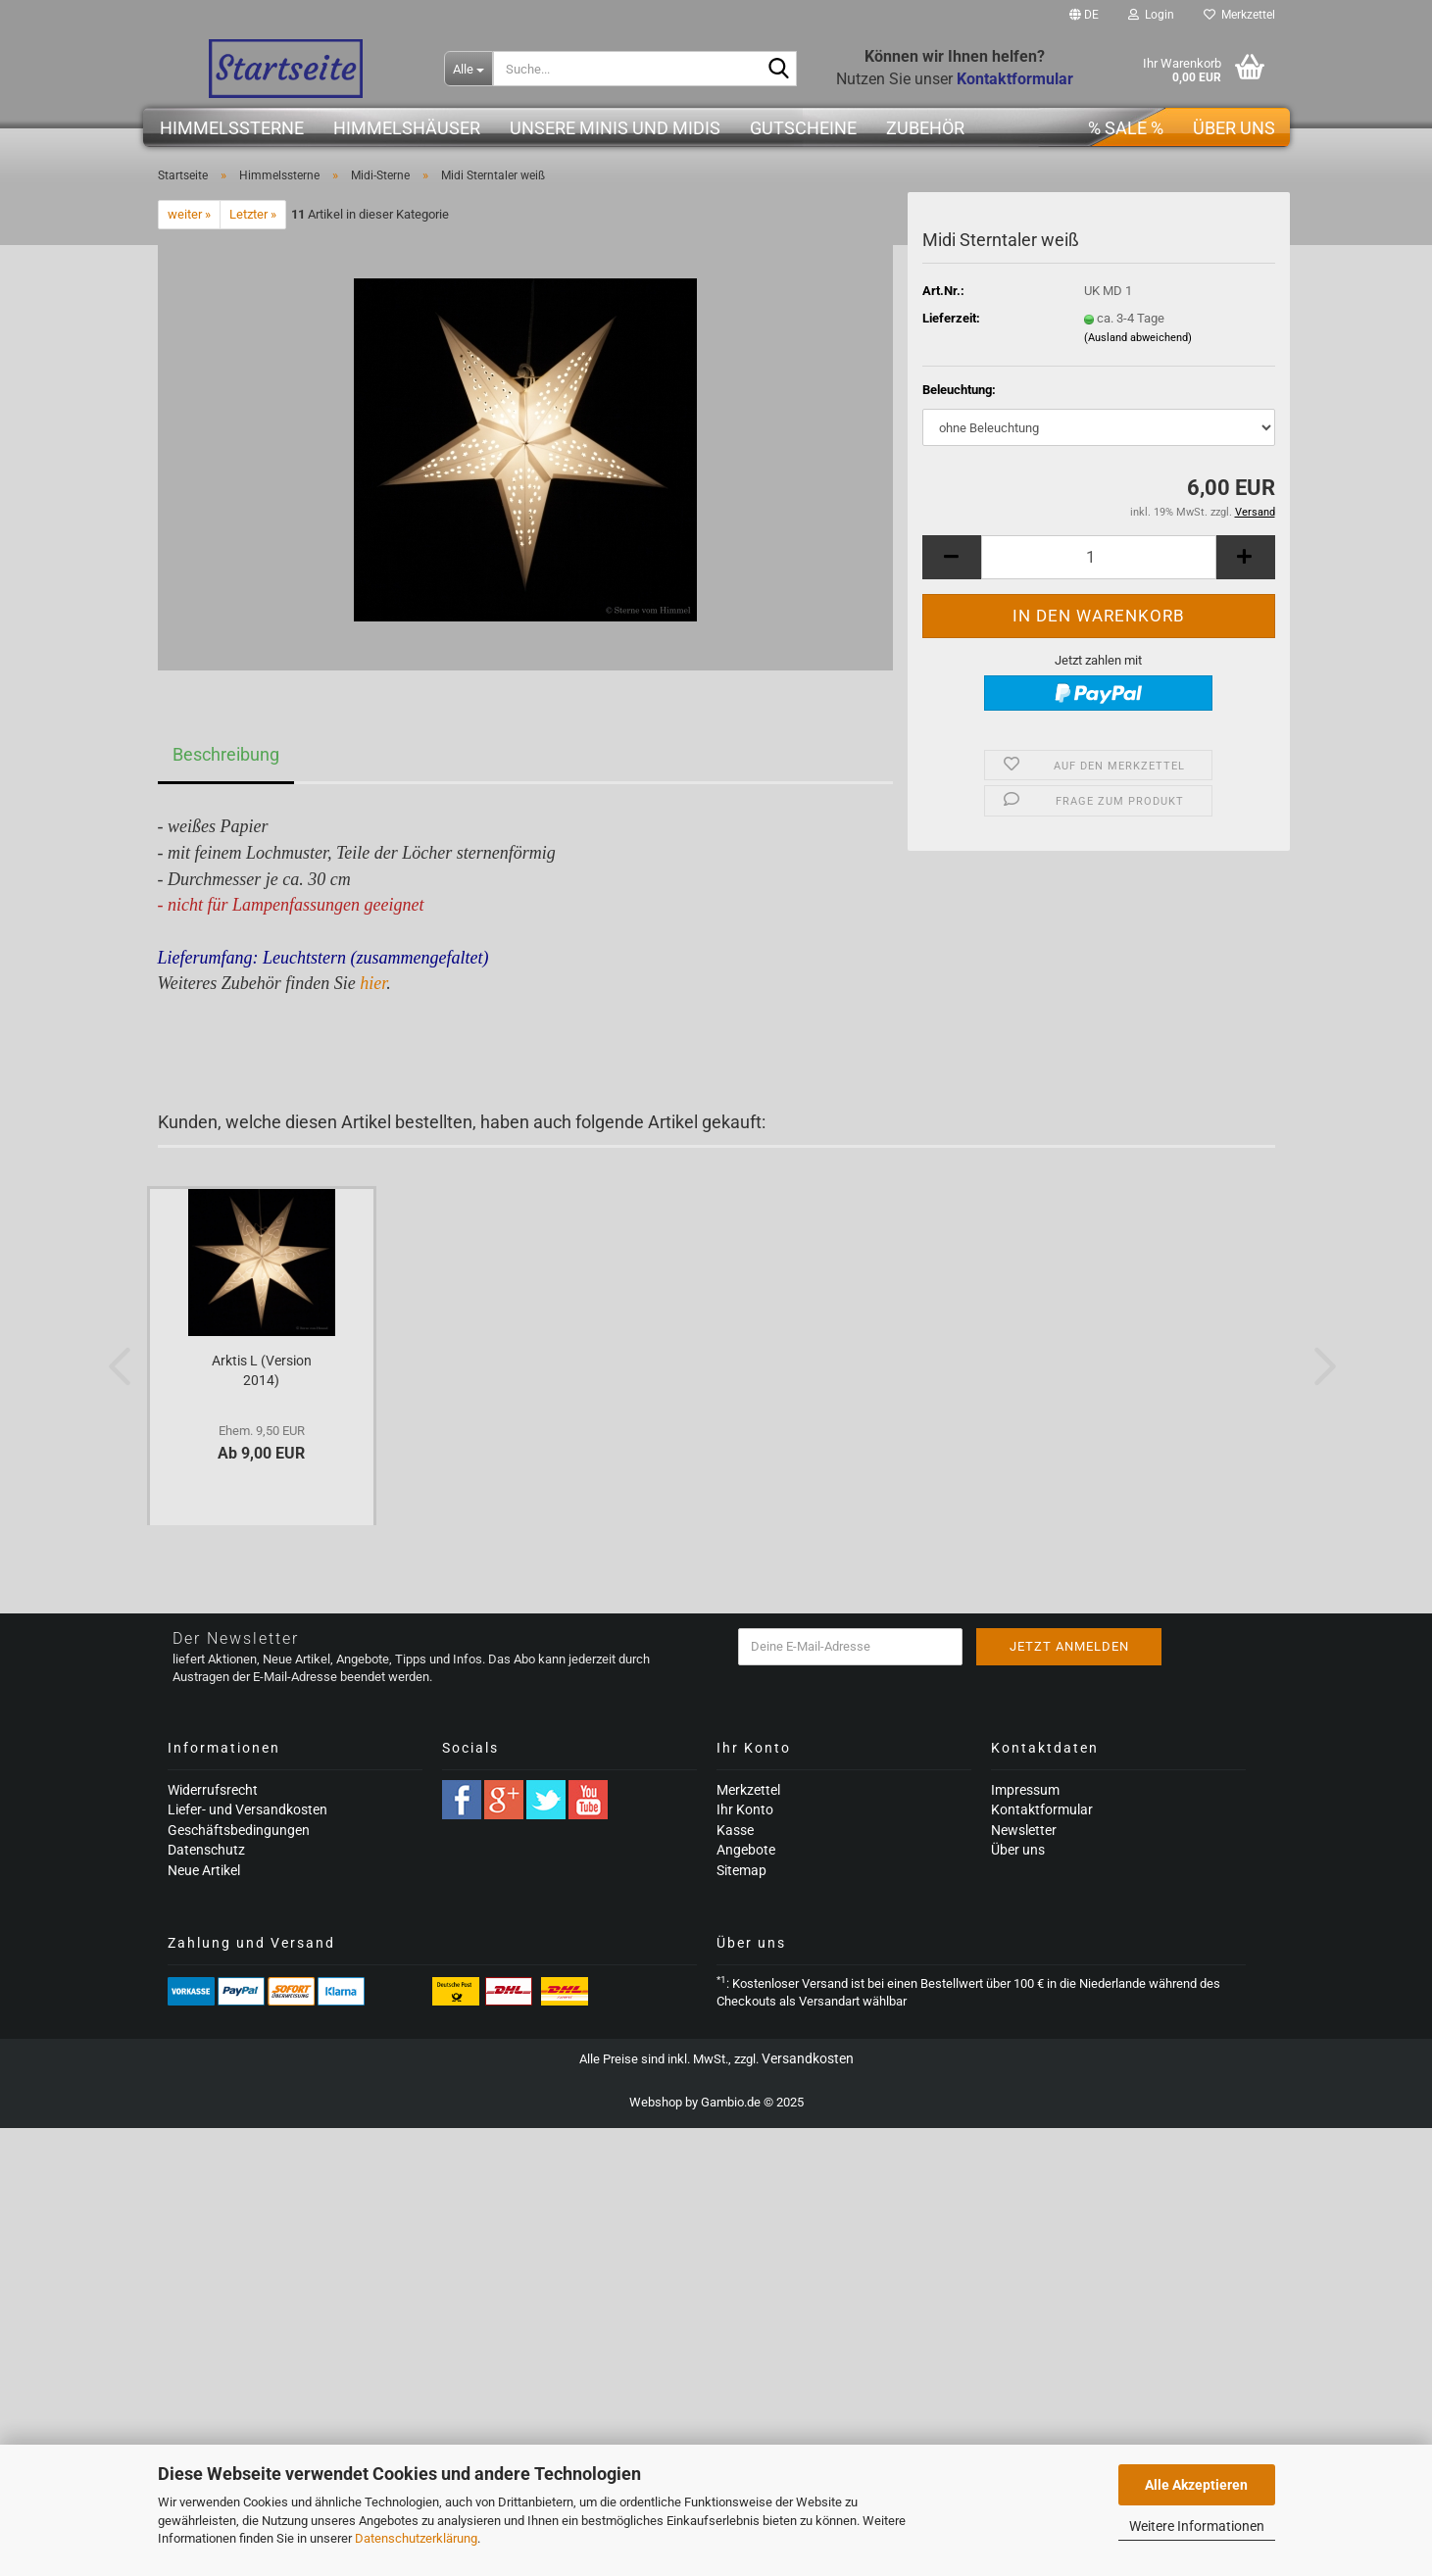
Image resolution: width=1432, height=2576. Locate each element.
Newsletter (1024, 1830)
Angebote (745, 1850)
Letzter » (252, 214)
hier (373, 983)
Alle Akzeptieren (1196, 2485)
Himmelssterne (232, 128)
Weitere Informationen (1196, 2526)
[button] (1084, 14)
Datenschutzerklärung (416, 2538)
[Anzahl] (1098, 557)
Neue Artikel (204, 1870)
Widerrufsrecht (213, 1790)
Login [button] (1151, 15)
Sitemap (741, 1870)
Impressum (1025, 1790)
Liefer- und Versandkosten (247, 1809)
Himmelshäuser (406, 128)
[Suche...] (468, 68)
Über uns (1234, 128)
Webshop (655, 2102)
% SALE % (1125, 128)
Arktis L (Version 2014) (262, 1370)
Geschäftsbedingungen (239, 1830)
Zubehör (925, 128)
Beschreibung (226, 754)
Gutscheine (803, 128)
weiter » (189, 214)
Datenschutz (206, 1850)
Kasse (735, 1830)
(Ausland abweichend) (1138, 337)
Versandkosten (808, 2058)
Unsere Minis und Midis (615, 128)
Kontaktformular (1042, 1809)
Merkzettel (1239, 15)
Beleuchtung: (959, 389)
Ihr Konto (744, 1809)
